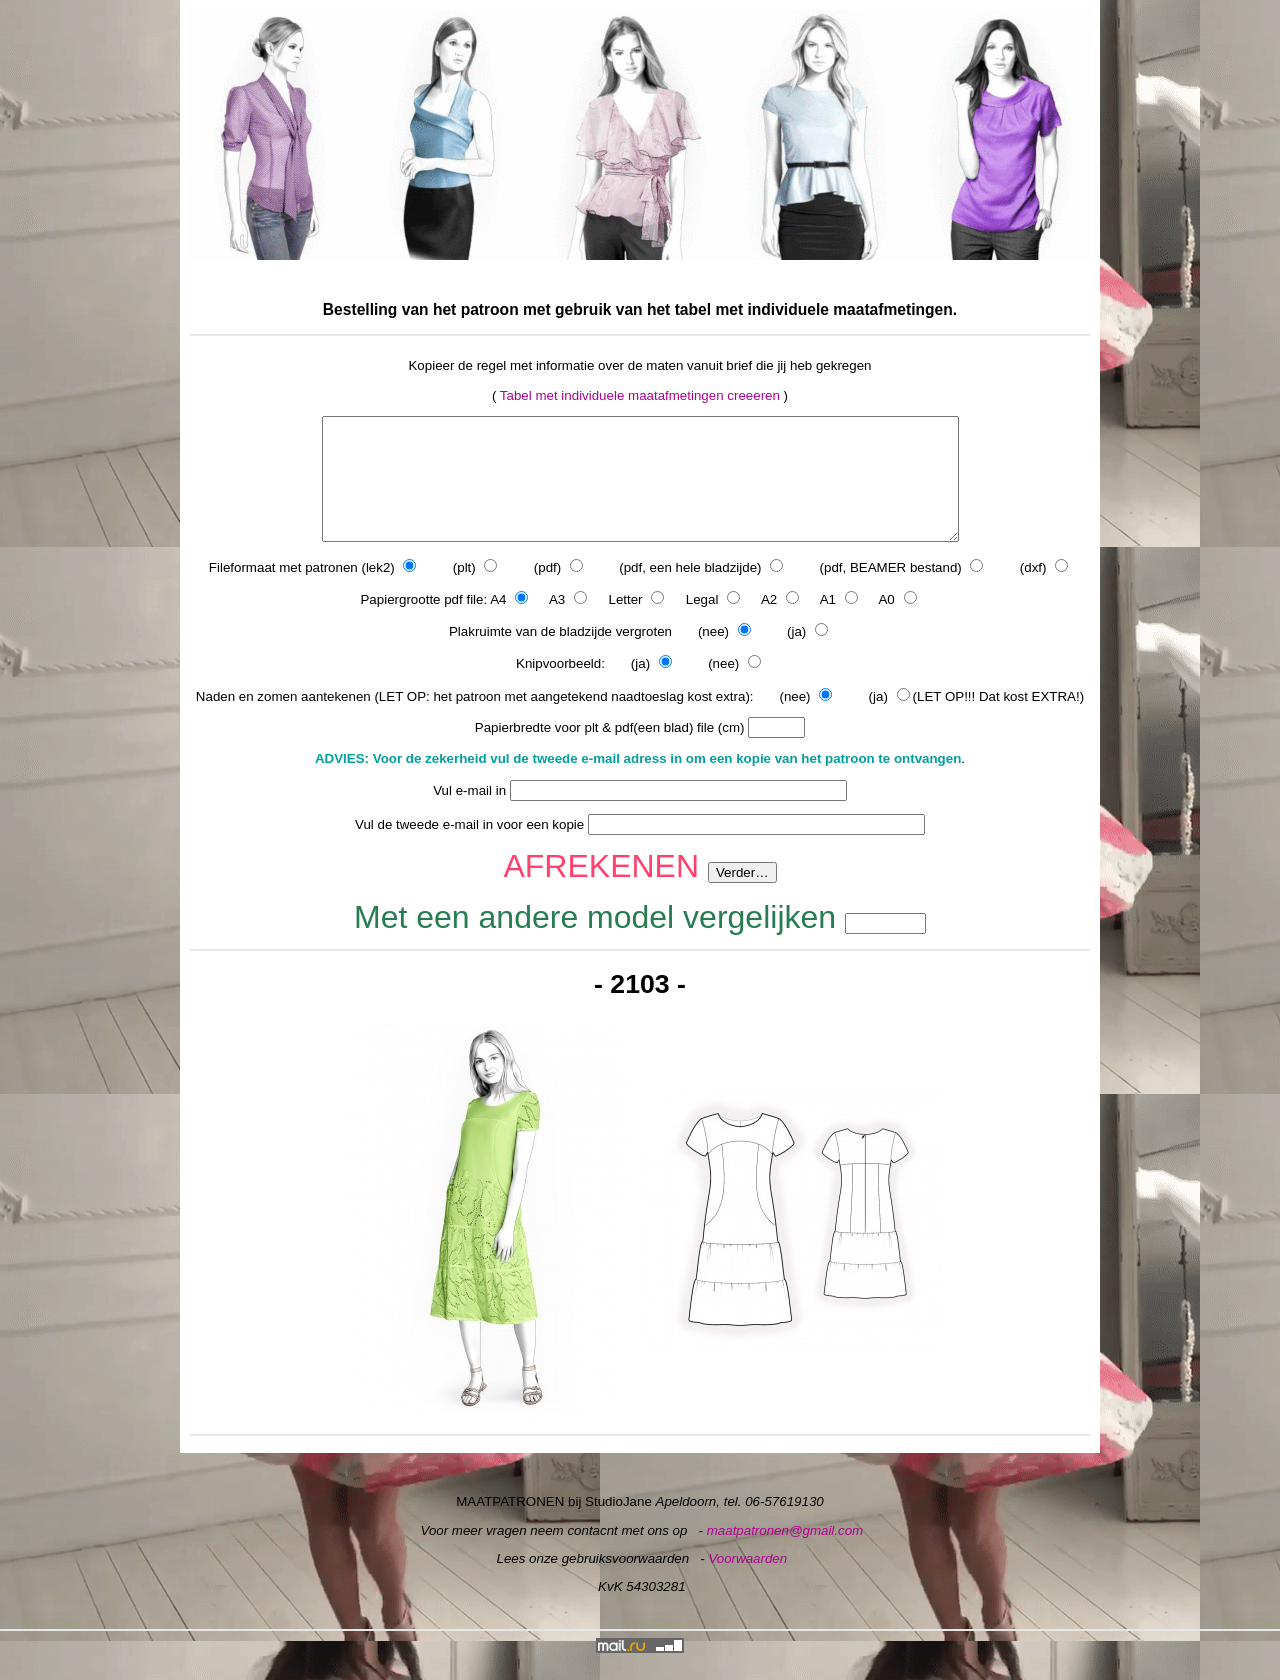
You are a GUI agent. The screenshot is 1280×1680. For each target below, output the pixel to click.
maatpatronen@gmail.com (785, 1554)
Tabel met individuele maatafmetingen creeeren (639, 395)
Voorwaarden (747, 1582)
